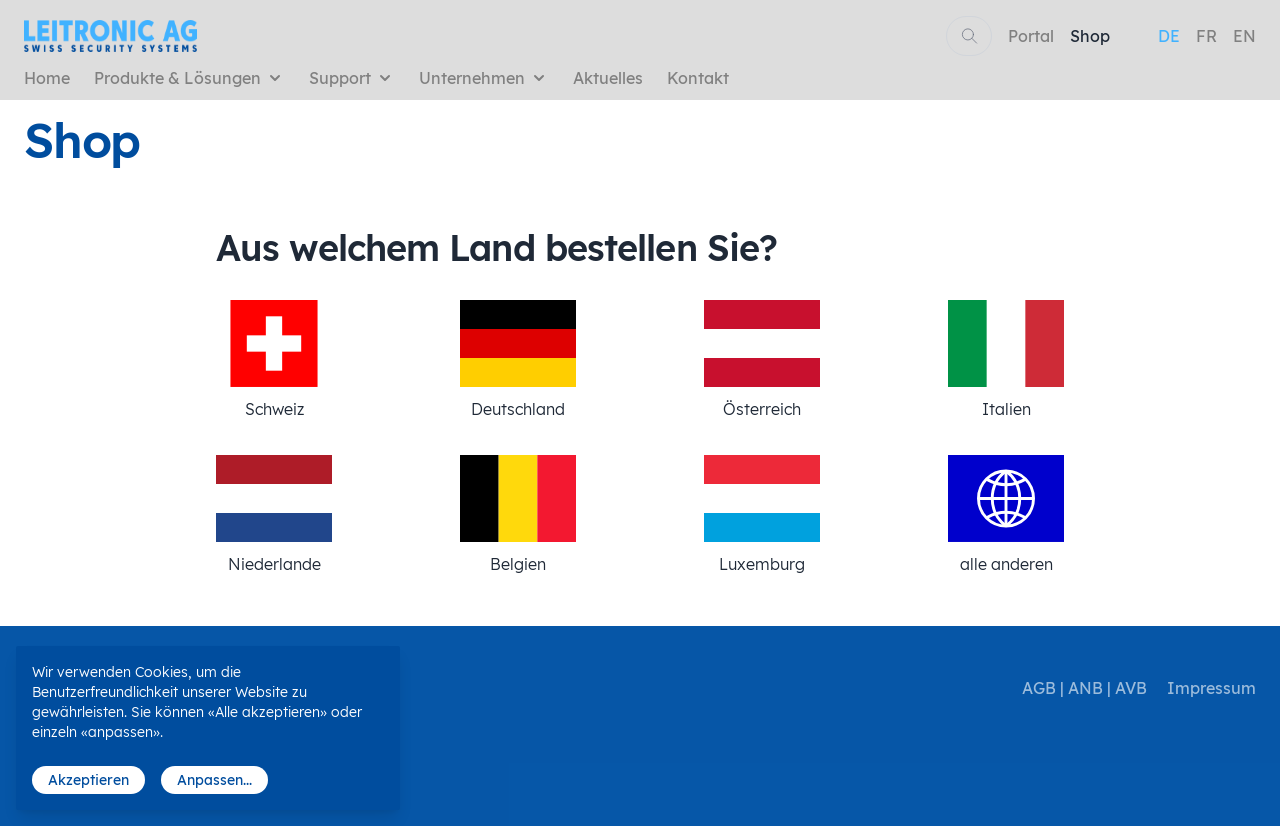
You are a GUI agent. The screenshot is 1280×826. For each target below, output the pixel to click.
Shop (1090, 36)
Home (47, 78)
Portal (1031, 36)
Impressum (1211, 688)
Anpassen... (214, 780)
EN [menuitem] (1244, 36)
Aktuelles (608, 78)
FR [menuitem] (1206, 36)
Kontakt (698, 78)
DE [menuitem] (1169, 36)
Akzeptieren (88, 780)
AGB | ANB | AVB (1084, 688)
